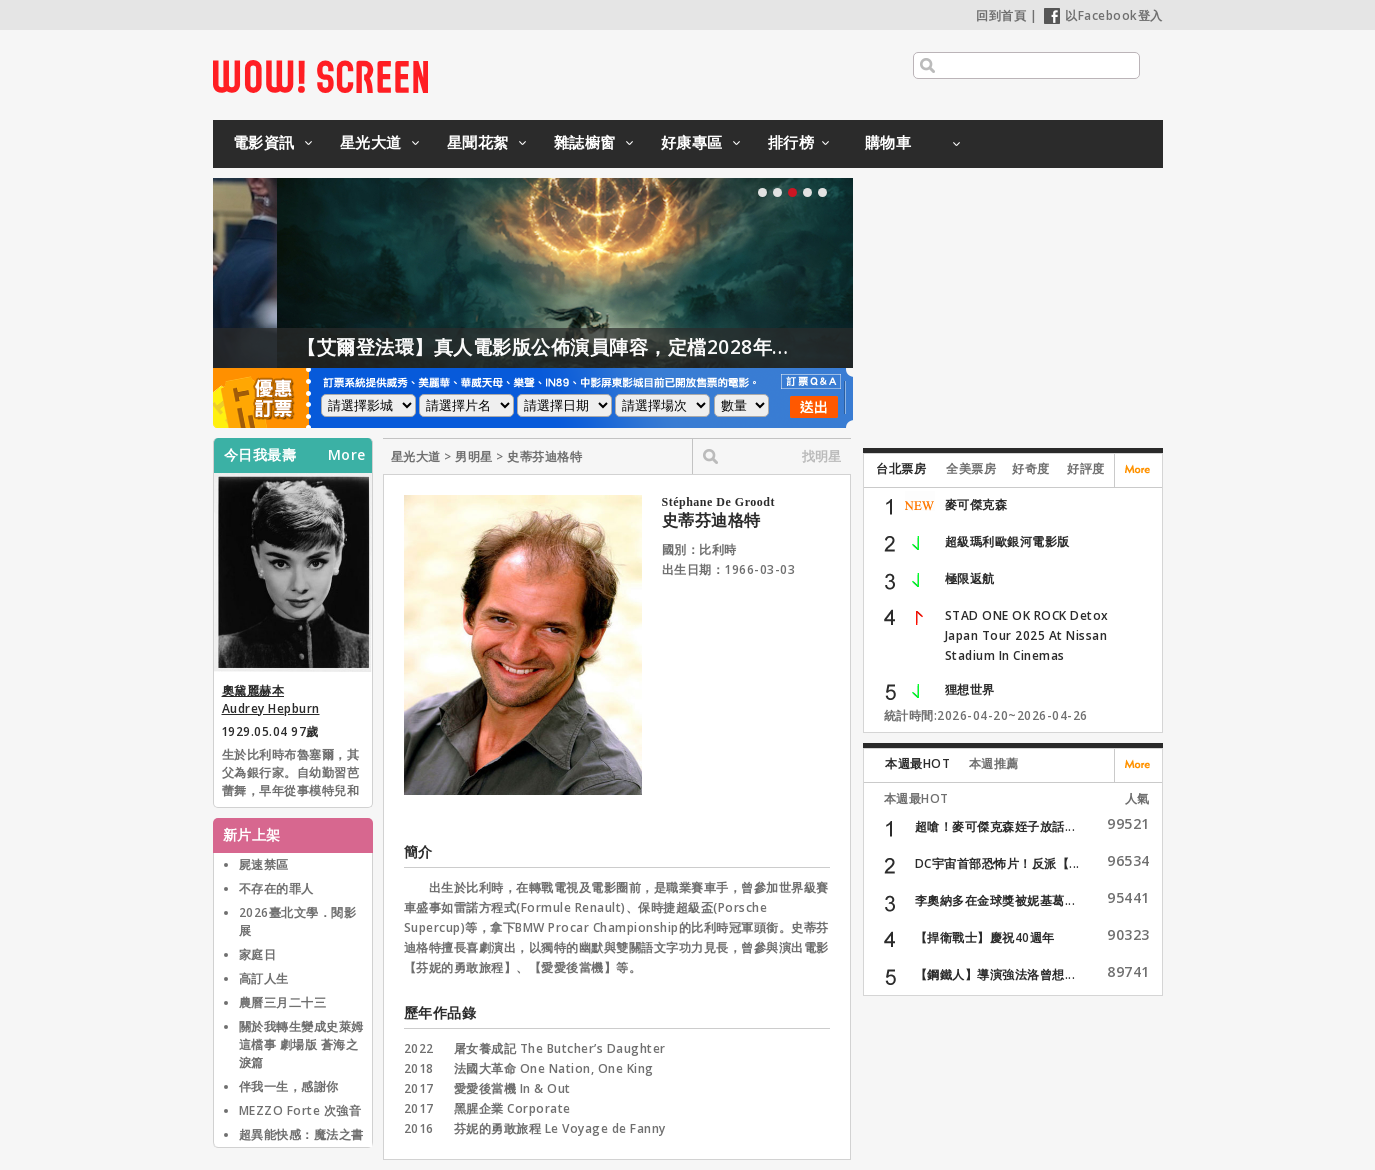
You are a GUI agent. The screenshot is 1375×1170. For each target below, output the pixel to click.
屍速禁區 (264, 864)
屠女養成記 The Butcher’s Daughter (560, 1048)
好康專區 (692, 142)
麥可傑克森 (976, 504)
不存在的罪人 (276, 888)
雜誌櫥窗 (585, 142)
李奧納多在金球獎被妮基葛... (995, 900)
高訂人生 (264, 978)
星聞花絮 (478, 142)
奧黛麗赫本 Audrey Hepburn (271, 699)
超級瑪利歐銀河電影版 (1007, 541)
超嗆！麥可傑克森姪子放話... (995, 826)
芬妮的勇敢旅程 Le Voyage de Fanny (560, 1128)
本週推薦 (994, 763)
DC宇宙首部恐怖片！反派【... (997, 863)
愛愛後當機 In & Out (512, 1088)
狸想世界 (970, 689)
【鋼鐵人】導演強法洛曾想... (995, 974)
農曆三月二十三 (283, 1002)
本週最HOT (917, 763)
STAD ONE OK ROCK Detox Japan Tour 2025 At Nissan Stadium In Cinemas (1027, 635)
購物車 (888, 142)
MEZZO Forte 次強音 (300, 1110)
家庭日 (258, 954)
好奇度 (1031, 468)
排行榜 (791, 142)
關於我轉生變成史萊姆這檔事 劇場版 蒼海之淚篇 (301, 1044)
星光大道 (371, 142)
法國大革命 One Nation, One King (554, 1068)
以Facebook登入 (1103, 15)
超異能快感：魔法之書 (301, 1134)
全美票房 (971, 468)
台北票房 (901, 468)
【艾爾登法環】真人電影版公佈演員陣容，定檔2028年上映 (641, 347)
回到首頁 (1001, 15)
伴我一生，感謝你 (289, 1086)
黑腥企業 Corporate (512, 1108)
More (347, 455)
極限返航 (970, 578)
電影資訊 (264, 142)
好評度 (1086, 468)
